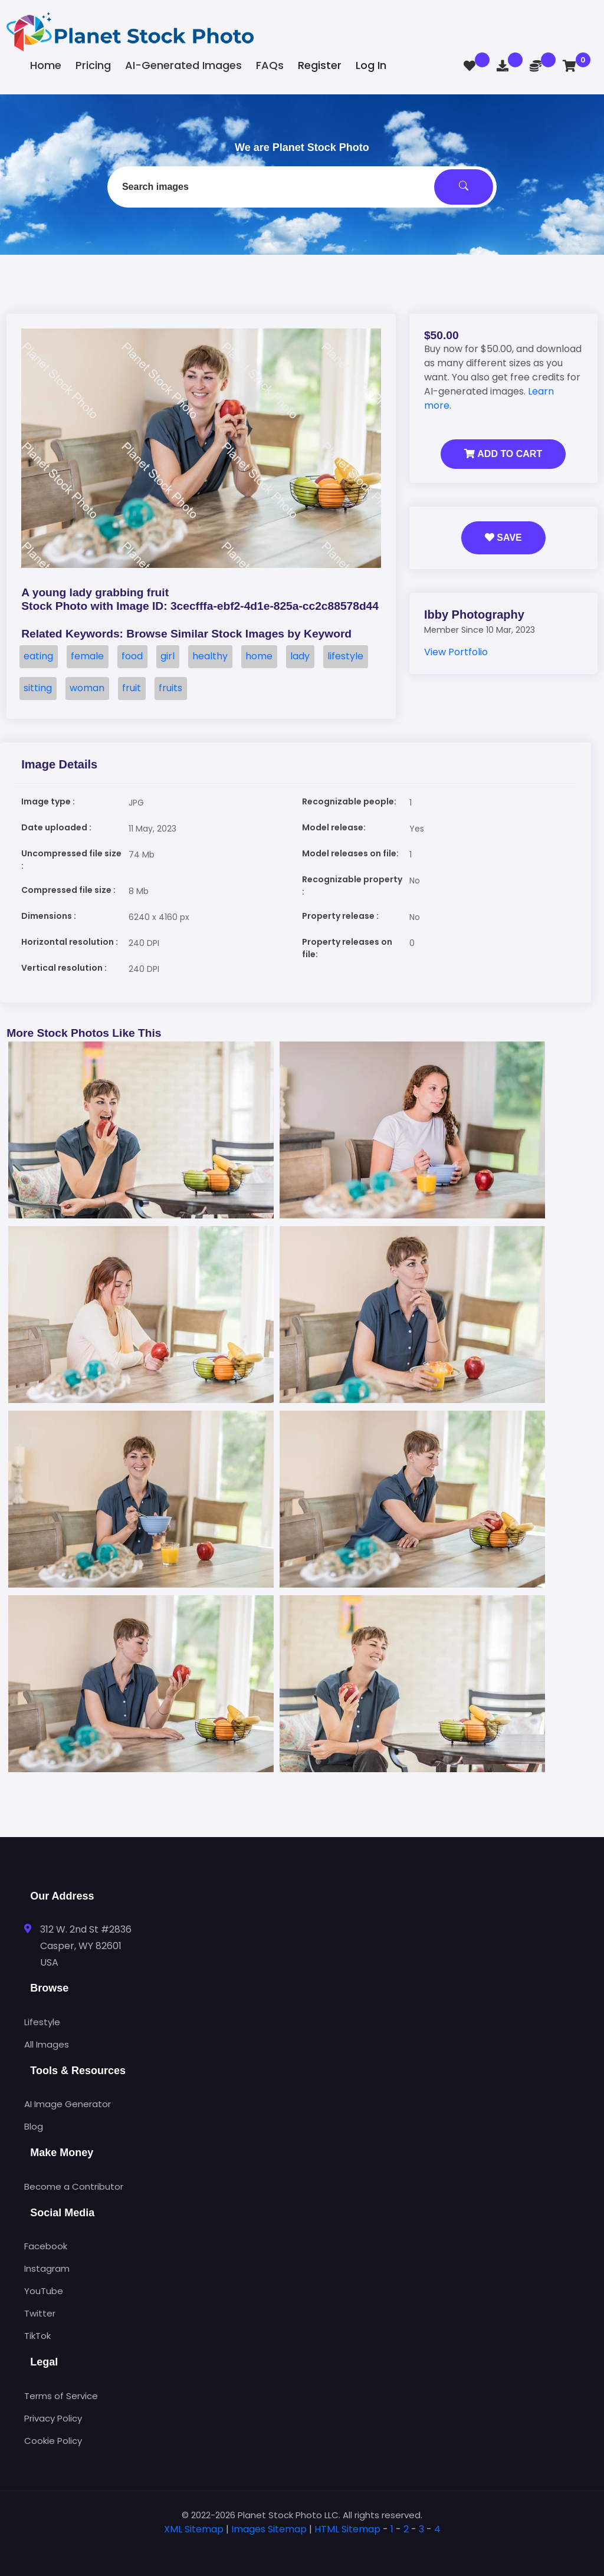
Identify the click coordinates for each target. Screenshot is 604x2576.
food (132, 656)
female (87, 656)
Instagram (47, 2268)
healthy (210, 656)
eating (38, 656)
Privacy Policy (53, 2418)
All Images (46, 2044)
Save (503, 538)
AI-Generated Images (183, 65)
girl (167, 656)
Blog (33, 2126)
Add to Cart (503, 454)
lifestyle (345, 656)
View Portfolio (456, 652)
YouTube (43, 2291)
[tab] (302, 2548)
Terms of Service (61, 2396)
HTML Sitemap (347, 2529)
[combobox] (302, 187)
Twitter (39, 2313)
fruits (170, 688)
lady (300, 656)
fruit (131, 688)
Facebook (45, 2246)
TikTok (37, 2335)
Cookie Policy (53, 2440)
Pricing (93, 65)
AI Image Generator (67, 2104)
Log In (371, 65)
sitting (38, 688)
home (259, 656)
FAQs (270, 65)
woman (87, 688)
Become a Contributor (73, 2186)
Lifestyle (42, 2022)
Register (320, 65)
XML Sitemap (194, 2529)
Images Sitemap (269, 2529)
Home (45, 65)
